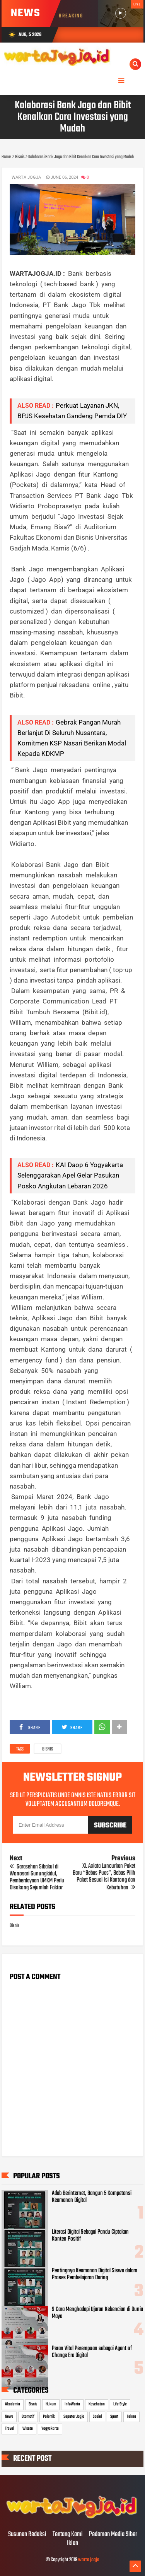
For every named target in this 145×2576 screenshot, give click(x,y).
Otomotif (28, 2416)
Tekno (131, 2416)
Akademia (12, 2404)
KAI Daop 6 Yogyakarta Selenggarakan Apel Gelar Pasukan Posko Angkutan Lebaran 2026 (70, 1175)
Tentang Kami (68, 2534)
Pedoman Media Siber (113, 2534)
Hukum (51, 2404)
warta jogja (88, 2559)
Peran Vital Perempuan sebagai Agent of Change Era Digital (92, 2352)
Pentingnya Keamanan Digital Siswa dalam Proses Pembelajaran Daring (94, 2274)
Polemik (49, 2416)
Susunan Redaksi (27, 2534)
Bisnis (47, 1749)
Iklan (72, 2543)
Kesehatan (97, 2404)
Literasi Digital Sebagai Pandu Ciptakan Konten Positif (90, 2235)
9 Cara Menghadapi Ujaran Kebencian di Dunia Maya (97, 2312)
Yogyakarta (50, 2428)
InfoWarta (72, 2404)
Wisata (27, 2428)
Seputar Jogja (73, 2416)
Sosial (97, 2416)
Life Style (120, 2404)
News (9, 2416)
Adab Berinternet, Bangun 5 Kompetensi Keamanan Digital (91, 2196)
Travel (9, 2428)
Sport (114, 2416)
